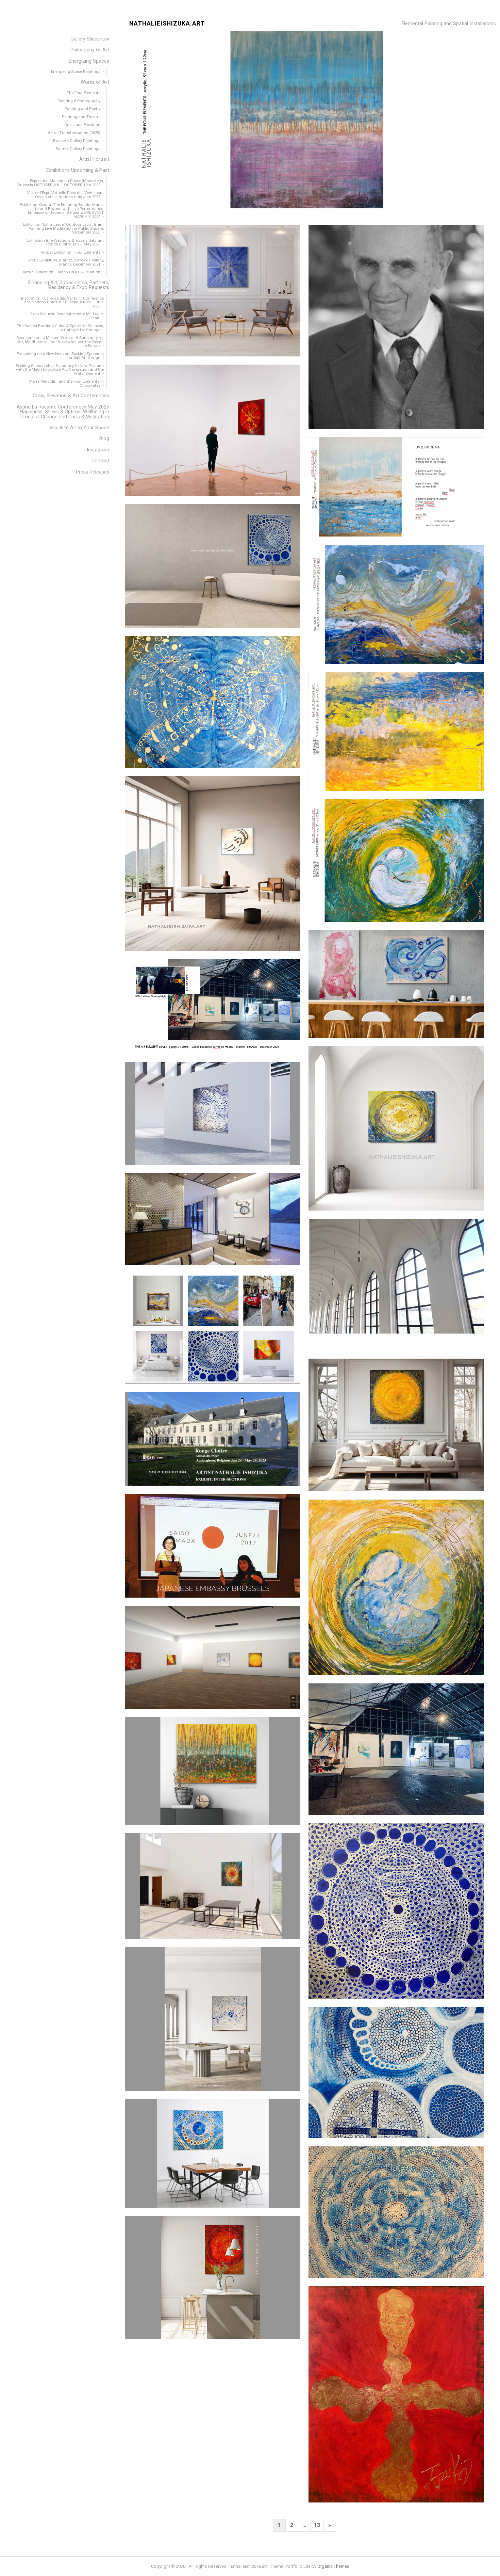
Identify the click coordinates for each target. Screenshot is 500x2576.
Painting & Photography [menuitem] (78, 100)
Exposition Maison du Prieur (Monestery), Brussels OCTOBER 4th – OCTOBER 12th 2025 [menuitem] (60, 182)
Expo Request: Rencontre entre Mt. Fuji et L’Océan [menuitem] (67, 315)
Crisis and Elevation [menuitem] (82, 124)
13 (317, 2525)
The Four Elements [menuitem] (83, 92)
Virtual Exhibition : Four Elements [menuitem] (70, 252)
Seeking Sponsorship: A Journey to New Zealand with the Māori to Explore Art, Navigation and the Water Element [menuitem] (60, 369)
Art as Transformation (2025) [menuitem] (74, 132)
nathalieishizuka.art (167, 23)
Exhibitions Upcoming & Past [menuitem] (77, 170)
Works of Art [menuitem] (95, 82)
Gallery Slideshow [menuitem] (89, 39)
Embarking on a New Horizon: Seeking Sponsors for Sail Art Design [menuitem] (60, 355)
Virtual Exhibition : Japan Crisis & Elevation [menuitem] (61, 272)
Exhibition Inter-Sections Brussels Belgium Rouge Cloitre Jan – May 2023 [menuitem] (65, 242)
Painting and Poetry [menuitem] (82, 108)
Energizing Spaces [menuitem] (89, 61)
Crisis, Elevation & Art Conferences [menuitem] (71, 396)
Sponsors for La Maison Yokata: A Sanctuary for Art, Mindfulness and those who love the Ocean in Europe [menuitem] (60, 341)
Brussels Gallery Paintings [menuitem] (76, 140)
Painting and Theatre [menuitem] (81, 116)
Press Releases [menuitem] (92, 472)
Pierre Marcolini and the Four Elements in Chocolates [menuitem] (66, 383)
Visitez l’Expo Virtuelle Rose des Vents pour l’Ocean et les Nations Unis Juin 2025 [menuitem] (65, 194)
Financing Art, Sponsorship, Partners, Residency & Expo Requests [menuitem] (68, 285)
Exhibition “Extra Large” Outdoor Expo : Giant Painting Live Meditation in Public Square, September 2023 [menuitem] (63, 228)
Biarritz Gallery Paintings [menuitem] (77, 148)
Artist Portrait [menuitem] (94, 159)
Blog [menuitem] (104, 439)
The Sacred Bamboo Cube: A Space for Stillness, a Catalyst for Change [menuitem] (60, 327)
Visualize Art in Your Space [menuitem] (79, 428)
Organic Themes (333, 2566)
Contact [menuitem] (100, 461)
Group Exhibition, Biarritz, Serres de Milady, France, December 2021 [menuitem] (66, 262)
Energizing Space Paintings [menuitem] (75, 71)
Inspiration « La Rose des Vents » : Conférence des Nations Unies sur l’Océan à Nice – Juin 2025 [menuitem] (62, 302)
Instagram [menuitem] (98, 450)
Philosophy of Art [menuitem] (89, 50)
